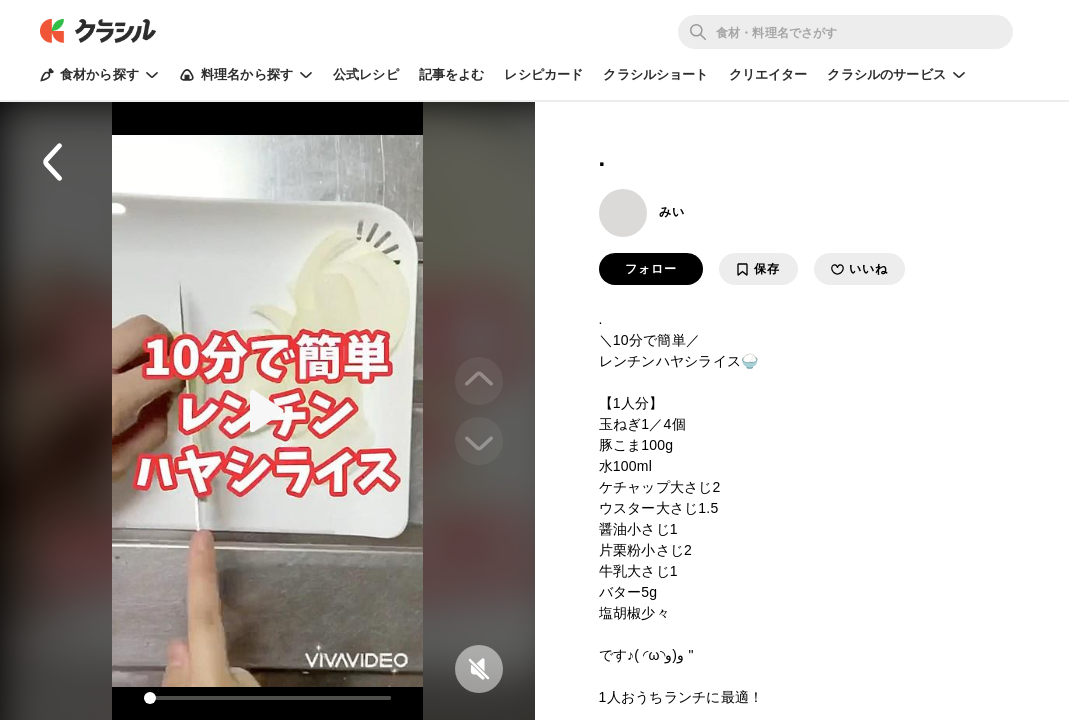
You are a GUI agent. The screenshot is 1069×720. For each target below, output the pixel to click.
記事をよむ (452, 74)
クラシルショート (655, 74)
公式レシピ (366, 74)
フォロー (651, 269)
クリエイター (768, 74)
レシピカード (543, 74)
